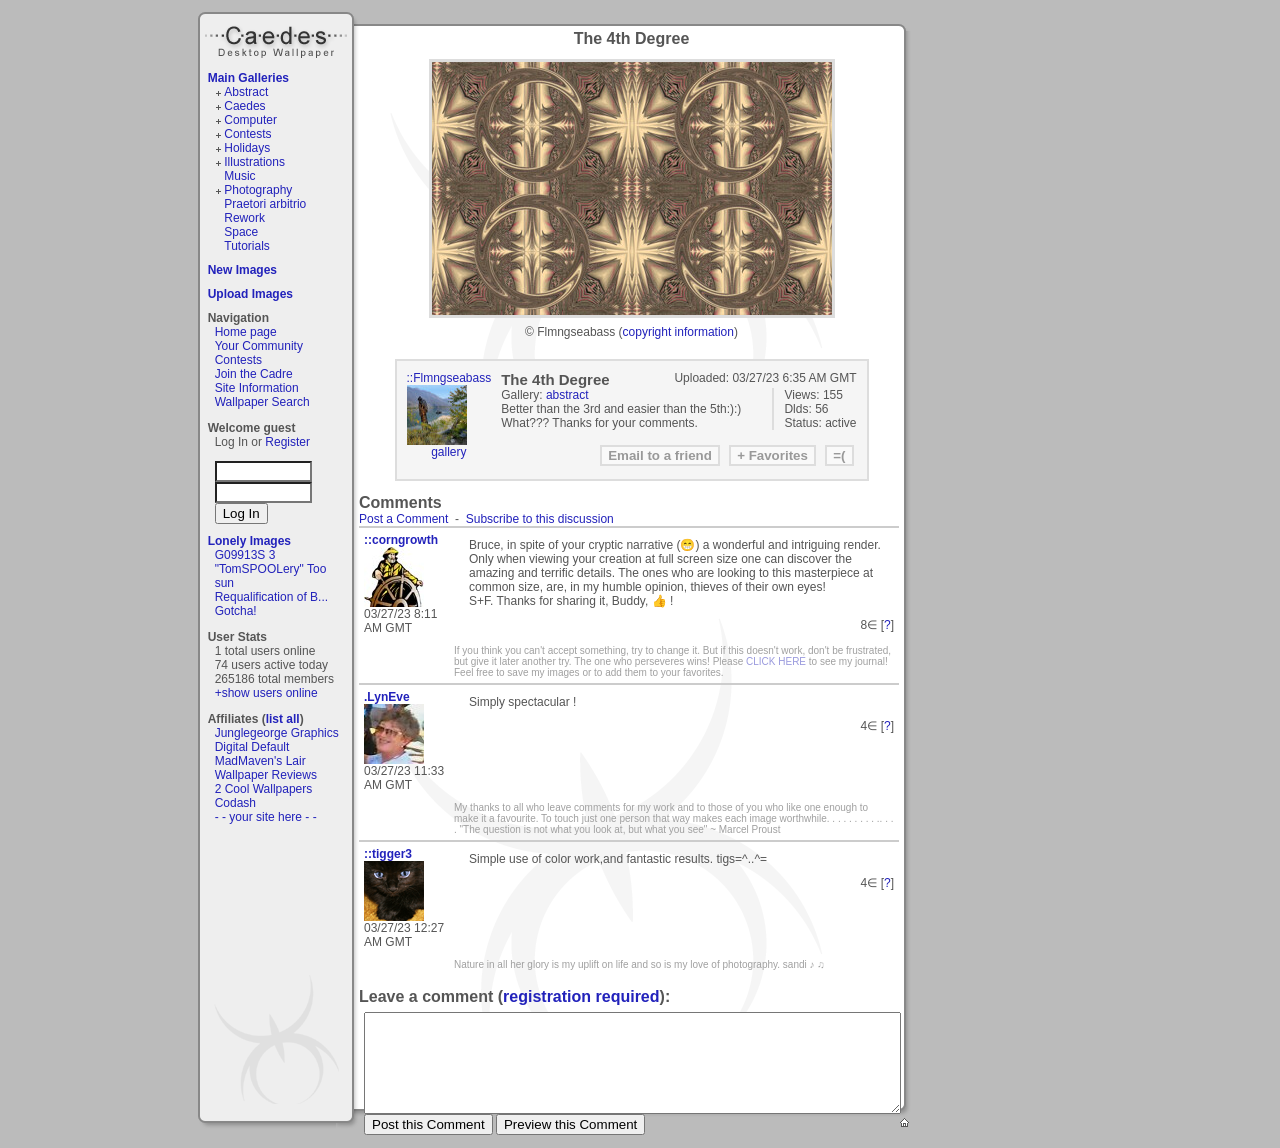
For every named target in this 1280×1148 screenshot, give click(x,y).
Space (241, 232)
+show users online (266, 693)
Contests (247, 134)
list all (283, 719)
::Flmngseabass (449, 378)
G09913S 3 (245, 555)
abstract (567, 395)
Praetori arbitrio (265, 204)
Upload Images (250, 294)
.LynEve (387, 697)
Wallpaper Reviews (266, 775)
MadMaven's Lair (260, 761)
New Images (242, 270)
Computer (250, 120)
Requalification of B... (271, 597)
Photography (258, 190)
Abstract (246, 92)
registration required (581, 996)
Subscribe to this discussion (540, 519)
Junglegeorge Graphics (277, 733)
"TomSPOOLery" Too (271, 569)
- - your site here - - (266, 817)
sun (224, 583)
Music (239, 176)
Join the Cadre (254, 374)
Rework (244, 218)
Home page (246, 332)
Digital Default (252, 747)
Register (287, 442)
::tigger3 (388, 854)
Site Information (257, 388)
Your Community (259, 346)
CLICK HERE (776, 661)
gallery (448, 452)
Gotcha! (236, 611)
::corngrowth (401, 540)
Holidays (247, 148)
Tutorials (247, 246)
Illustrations (254, 162)
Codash (235, 803)
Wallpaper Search (262, 402)
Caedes (278, 39)
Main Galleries (248, 78)
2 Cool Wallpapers (264, 789)
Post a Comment (403, 519)
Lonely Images (249, 541)
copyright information (678, 332)
